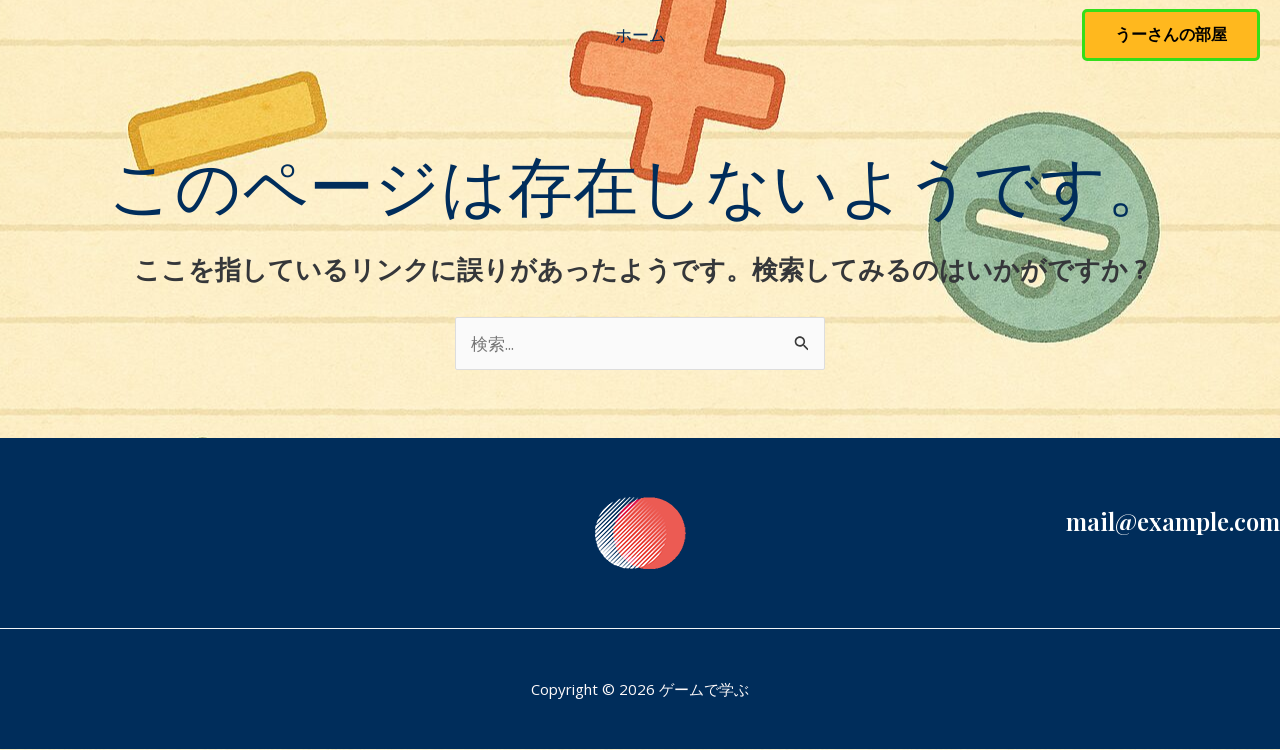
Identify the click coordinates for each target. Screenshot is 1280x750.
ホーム (640, 34)
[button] (1171, 35)
